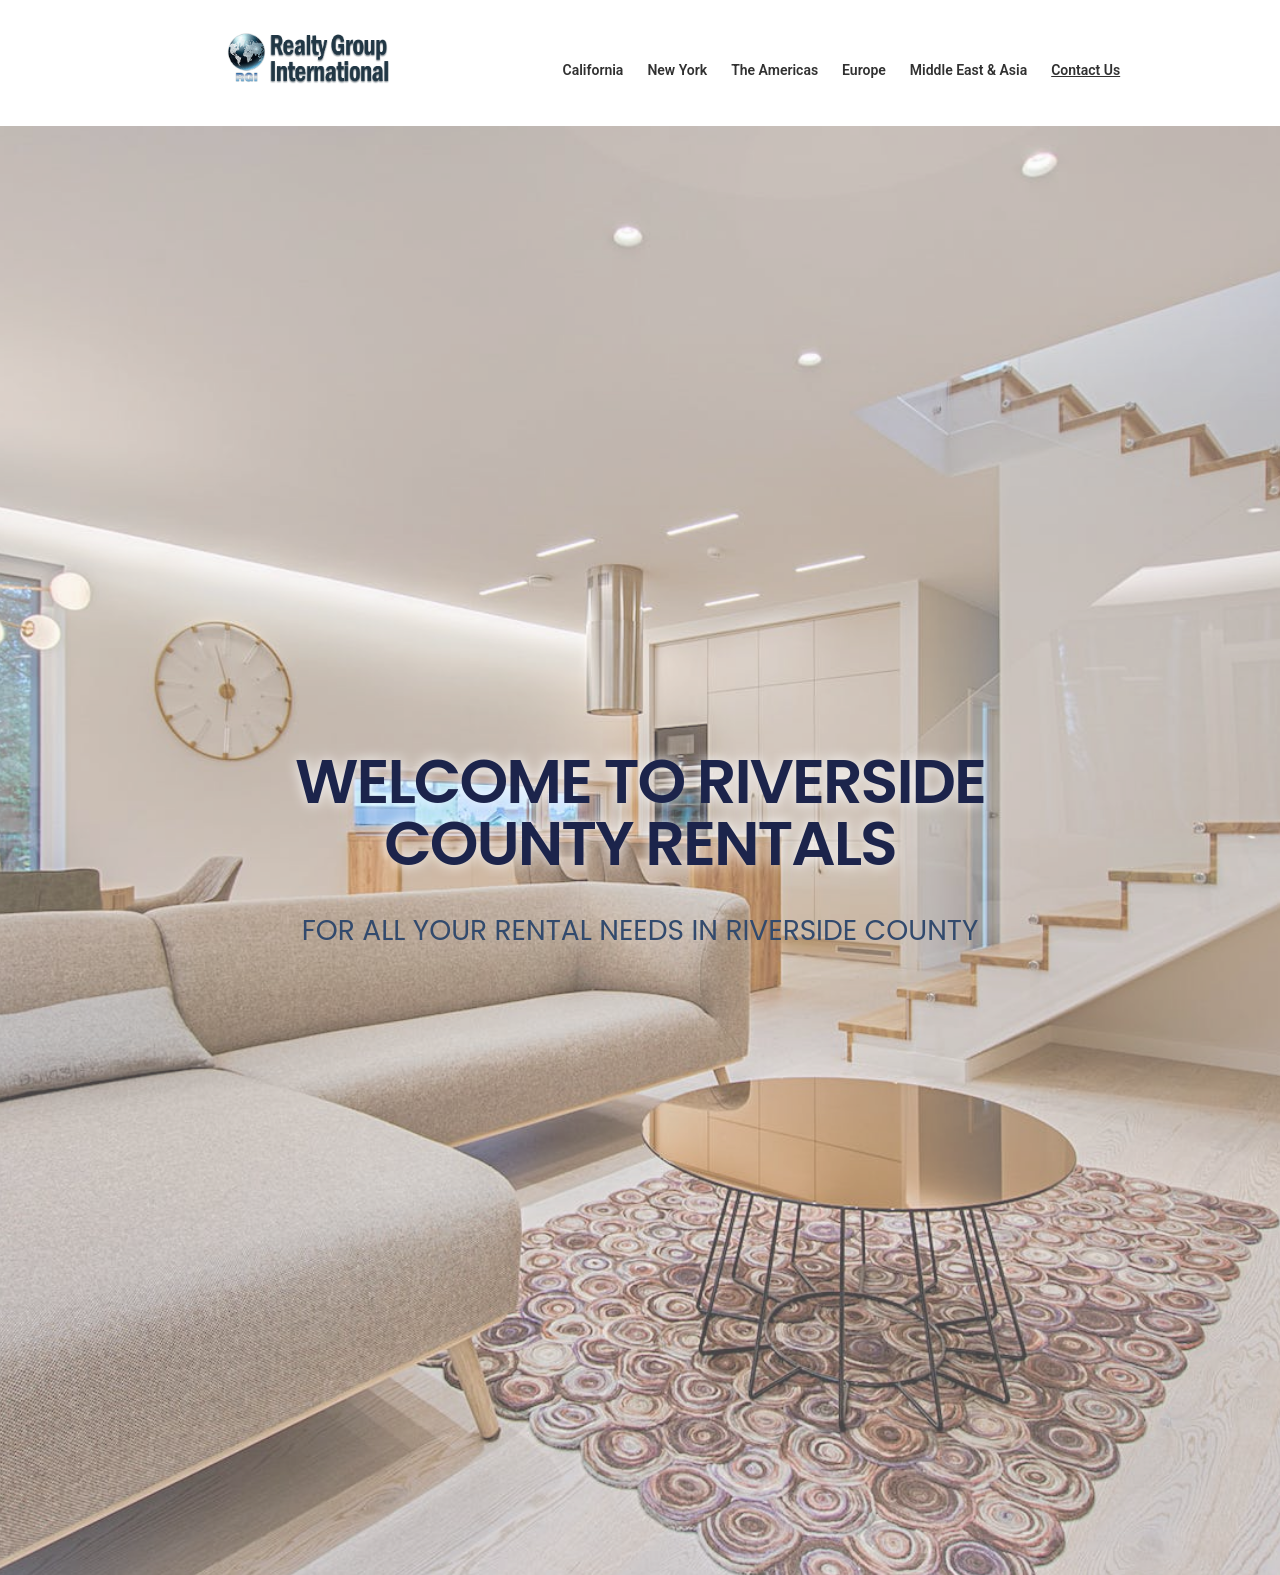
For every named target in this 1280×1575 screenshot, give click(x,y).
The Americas (774, 70)
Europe (864, 70)
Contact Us (1085, 70)
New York (677, 70)
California (593, 70)
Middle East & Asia (968, 70)
